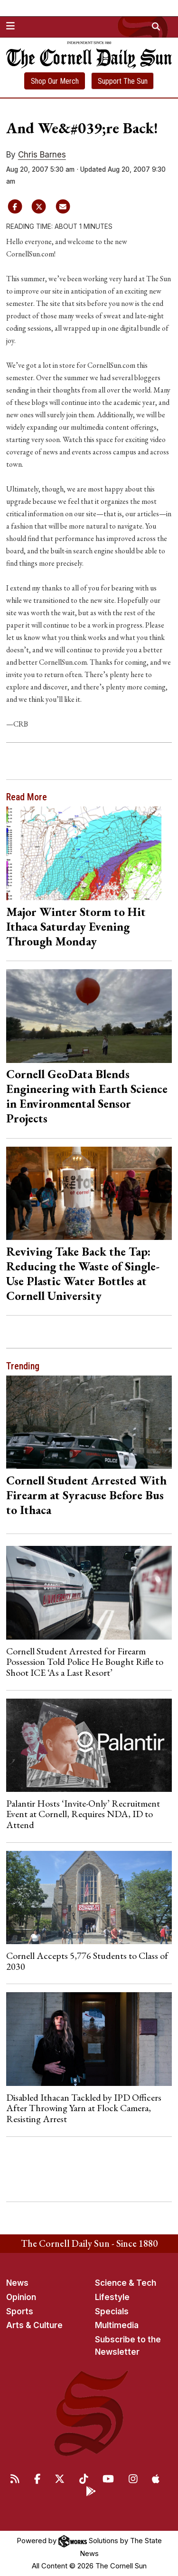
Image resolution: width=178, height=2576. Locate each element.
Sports (19, 2311)
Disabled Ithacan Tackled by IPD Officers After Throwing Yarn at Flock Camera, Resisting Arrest (83, 2108)
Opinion (21, 2297)
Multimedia (117, 2325)
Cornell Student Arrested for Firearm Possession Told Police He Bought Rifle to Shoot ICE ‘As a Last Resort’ (84, 1662)
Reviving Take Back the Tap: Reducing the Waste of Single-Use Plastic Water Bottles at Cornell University (82, 1273)
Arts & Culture (34, 2325)
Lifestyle (112, 2297)
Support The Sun (123, 81)
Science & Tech (125, 2283)
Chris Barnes (42, 154)
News (17, 2283)
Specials (112, 2311)
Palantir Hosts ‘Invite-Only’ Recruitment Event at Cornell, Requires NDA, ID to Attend (83, 1814)
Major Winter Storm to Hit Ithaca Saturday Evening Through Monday (76, 926)
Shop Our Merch (55, 81)
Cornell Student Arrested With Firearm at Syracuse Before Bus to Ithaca (86, 1495)
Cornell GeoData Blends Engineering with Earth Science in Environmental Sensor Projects (87, 1096)
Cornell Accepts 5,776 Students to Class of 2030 (87, 1960)
